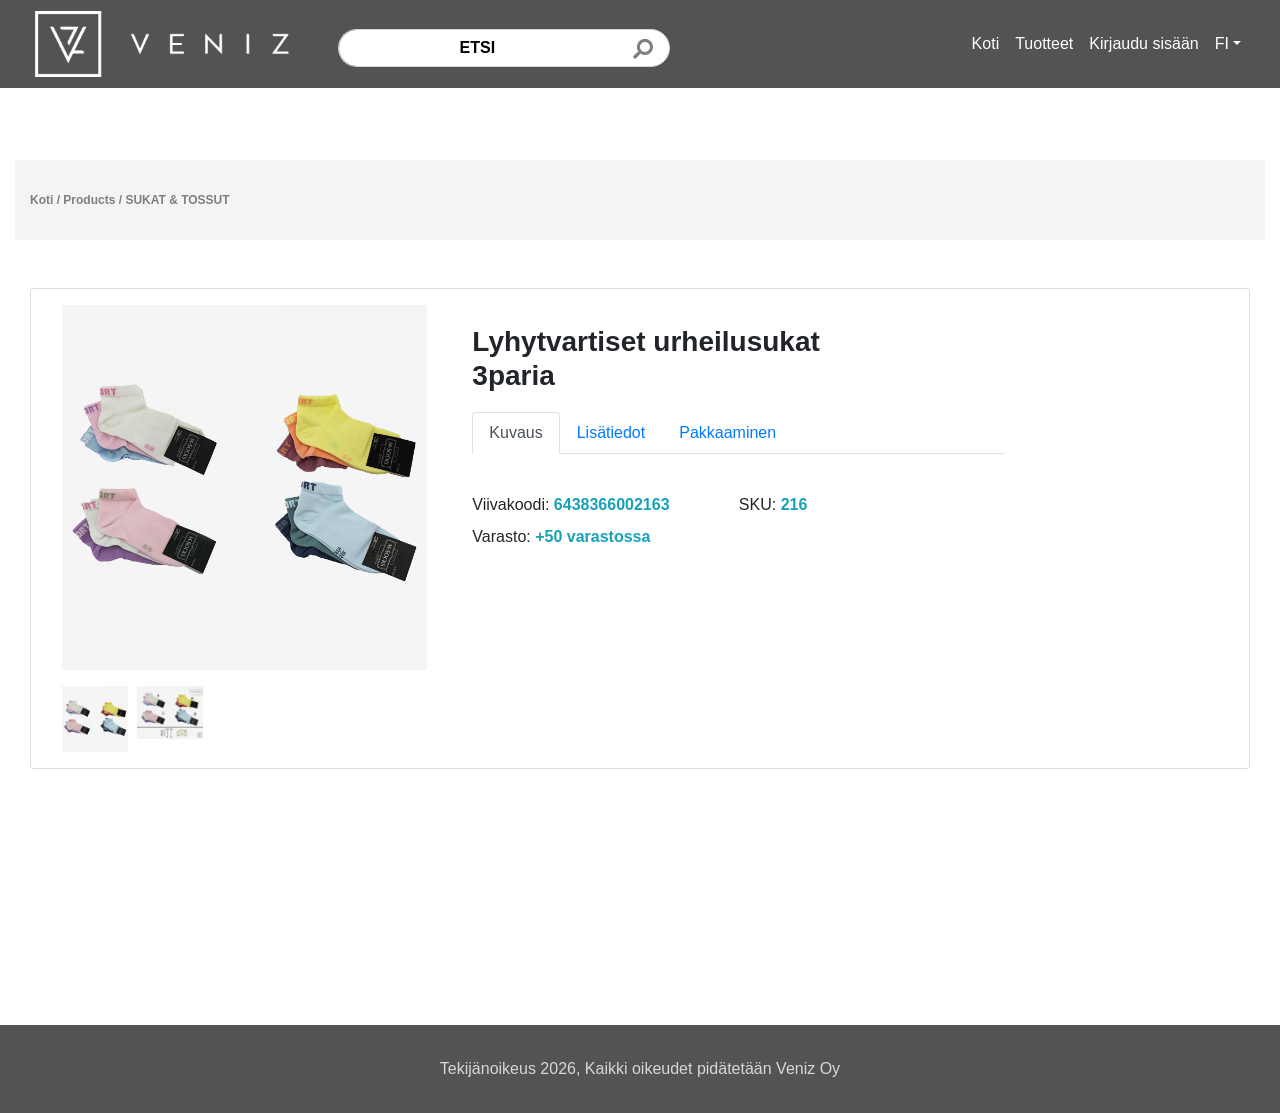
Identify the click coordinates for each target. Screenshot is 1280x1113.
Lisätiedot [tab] (611, 432)
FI (1222, 43)
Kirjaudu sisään (1143, 43)
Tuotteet (1044, 43)
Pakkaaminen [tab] (727, 432)
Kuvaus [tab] (515, 432)
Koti (986, 43)
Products (89, 200)
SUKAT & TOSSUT (177, 200)
